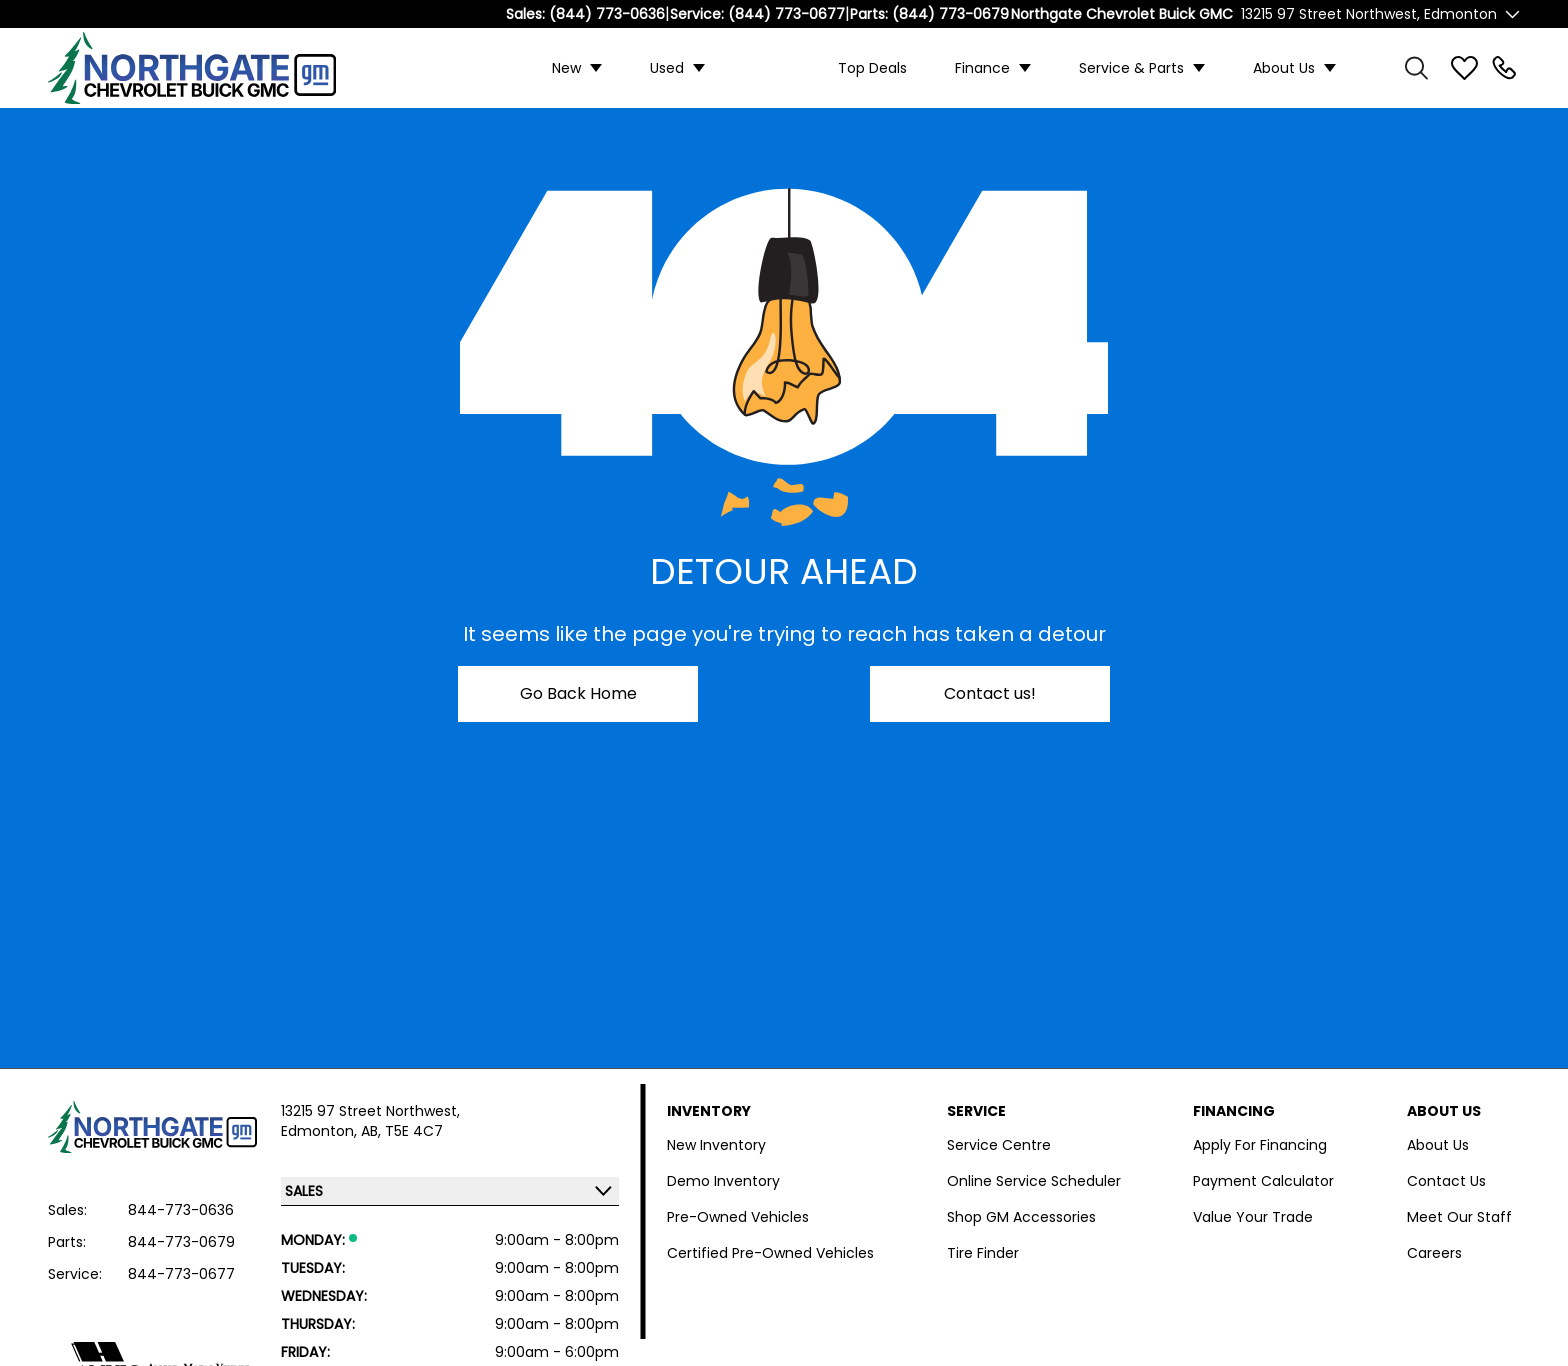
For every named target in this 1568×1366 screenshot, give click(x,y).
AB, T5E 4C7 (402, 1131)
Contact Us (1446, 1181)
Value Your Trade (1253, 1217)
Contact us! (990, 693)
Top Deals (872, 68)
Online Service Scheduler (1034, 1181)
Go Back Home (578, 693)
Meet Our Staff (1459, 1217)
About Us (1284, 68)
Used (667, 68)
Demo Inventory (723, 1181)
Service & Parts (1131, 68)
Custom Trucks (771, 68)
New (566, 68)
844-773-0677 (181, 1274)
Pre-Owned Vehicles (738, 1217)
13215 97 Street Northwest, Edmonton (1369, 14)
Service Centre (999, 1145)
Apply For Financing (1260, 1145)
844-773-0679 (181, 1242)
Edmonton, (321, 1131)
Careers (1434, 1253)
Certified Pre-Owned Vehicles (770, 1253)
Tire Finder (983, 1253)
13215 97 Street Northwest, (370, 1111)
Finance (982, 68)
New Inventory (716, 1145)
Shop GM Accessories (1021, 1217)
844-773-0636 (181, 1210)
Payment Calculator (1263, 1181)
